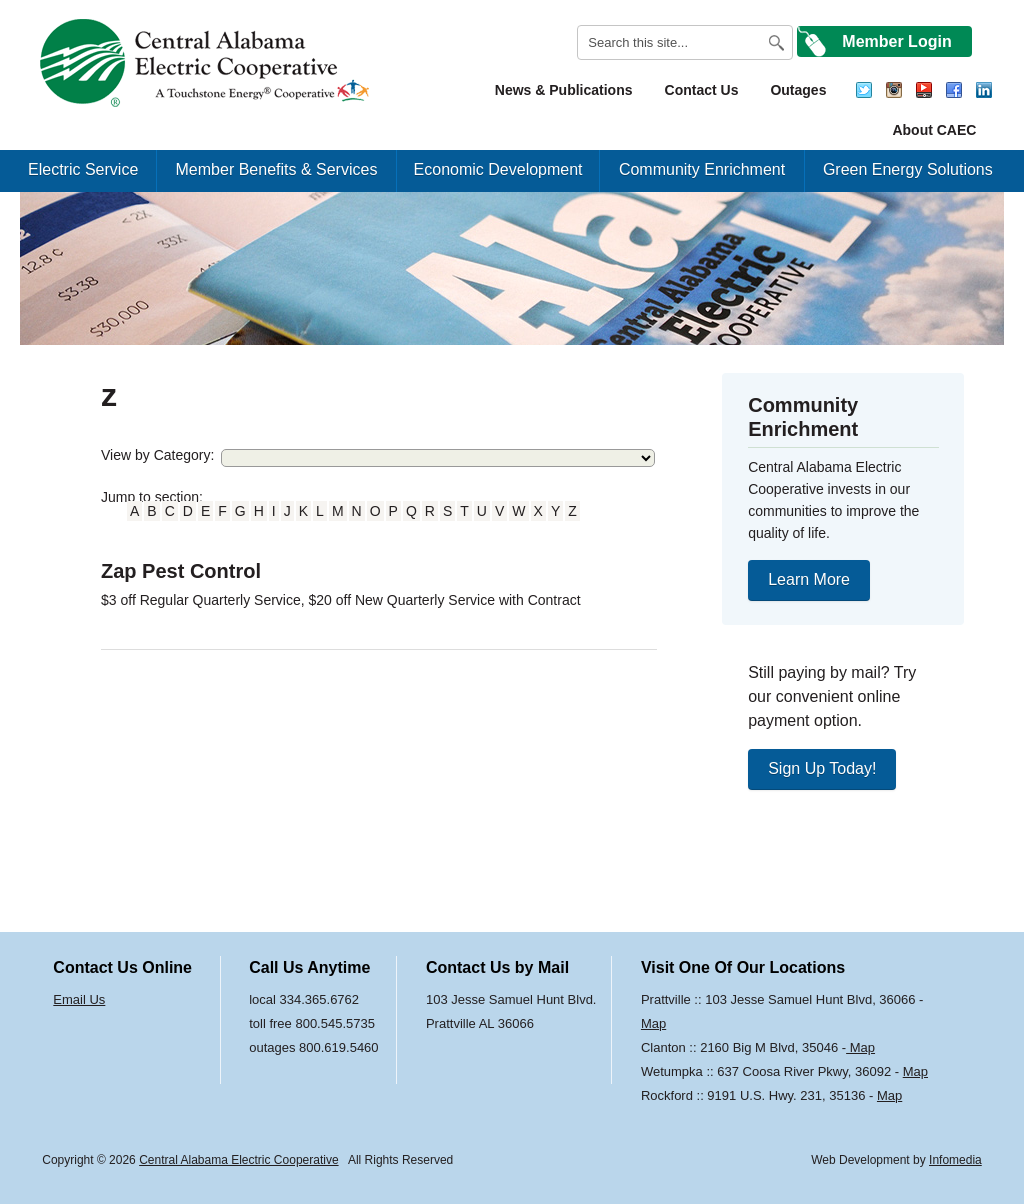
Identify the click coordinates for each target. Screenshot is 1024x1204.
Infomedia (955, 1160)
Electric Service (83, 169)
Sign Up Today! (822, 768)
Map (653, 1023)
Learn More (809, 579)
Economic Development (498, 169)
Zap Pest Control (181, 571)
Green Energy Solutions (908, 169)
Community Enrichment (702, 169)
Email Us (79, 999)
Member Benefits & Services (277, 169)
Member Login (896, 41)
